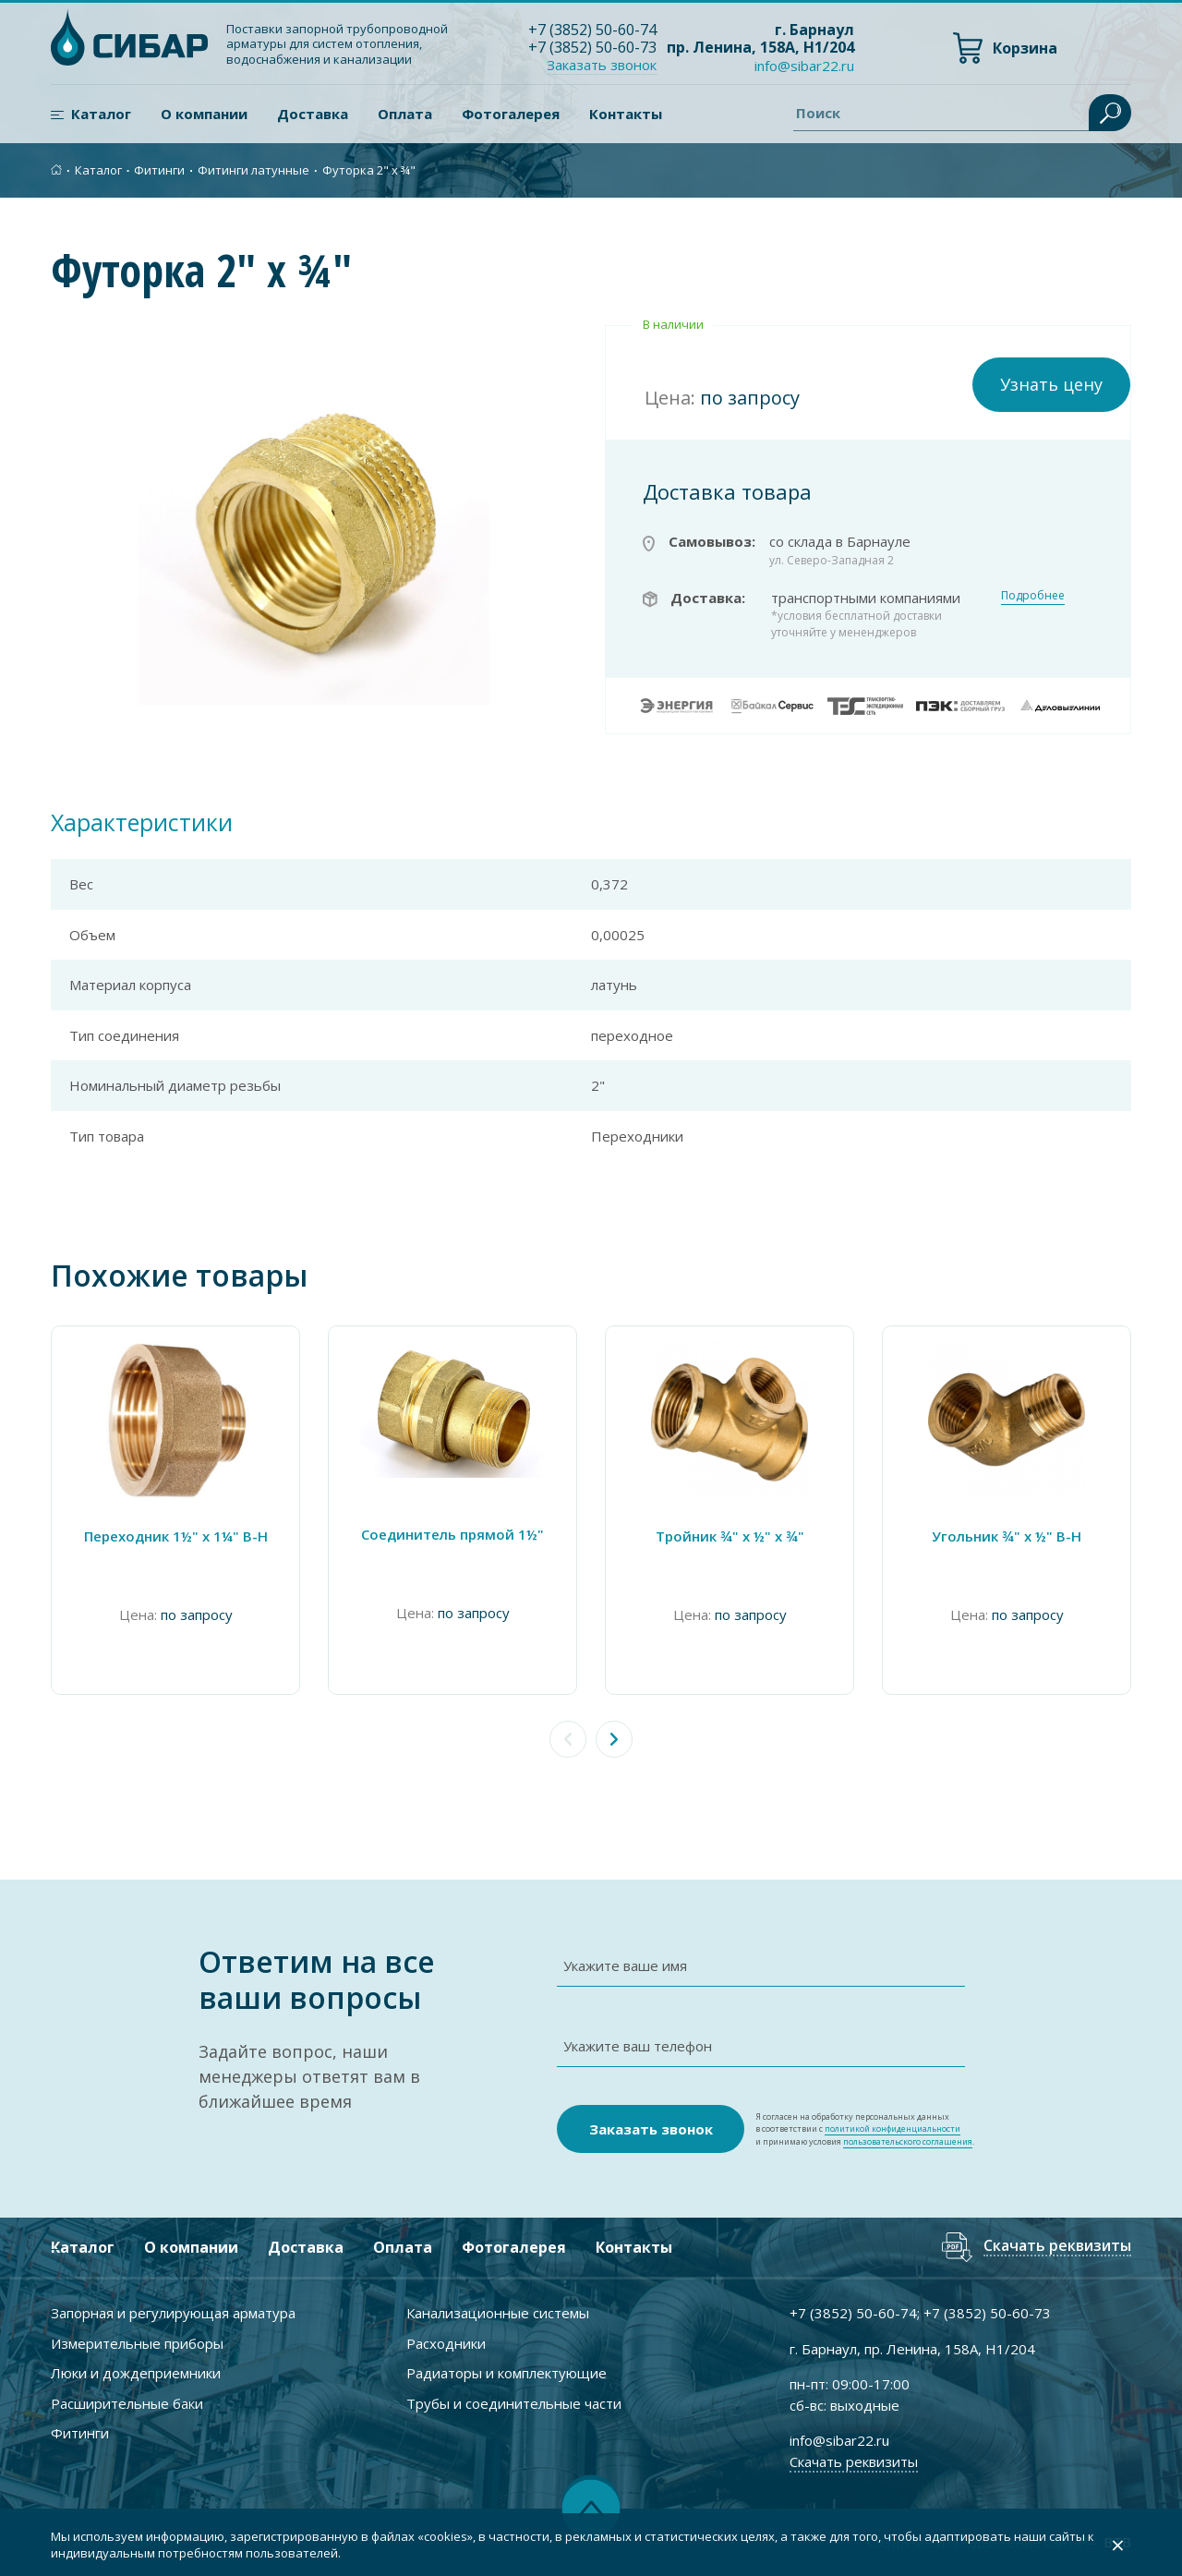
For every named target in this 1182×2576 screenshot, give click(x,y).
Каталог (101, 113)
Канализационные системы (497, 2313)
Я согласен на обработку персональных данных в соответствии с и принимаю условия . (864, 2129)
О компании (204, 113)
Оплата (405, 113)
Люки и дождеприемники (136, 2373)
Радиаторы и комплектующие (506, 2373)
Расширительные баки (127, 2403)
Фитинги (159, 170)
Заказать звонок (602, 64)
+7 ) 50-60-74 (592, 29)
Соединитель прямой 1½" (452, 1534)
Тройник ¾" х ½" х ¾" (730, 1536)
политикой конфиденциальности (892, 2128)
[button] (614, 1739)
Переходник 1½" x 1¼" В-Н (176, 1536)
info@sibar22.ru (804, 65)
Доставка (312, 113)
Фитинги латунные (253, 170)
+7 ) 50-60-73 (592, 47)
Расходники (446, 2343)
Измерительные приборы (137, 2343)
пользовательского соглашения (907, 2141)
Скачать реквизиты (1057, 2247)
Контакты (625, 113)
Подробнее (1033, 595)
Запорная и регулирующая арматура (173, 2313)
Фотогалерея (511, 113)
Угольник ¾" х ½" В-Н (1006, 1536)
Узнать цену (1051, 384)
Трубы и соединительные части (513, 2403)
